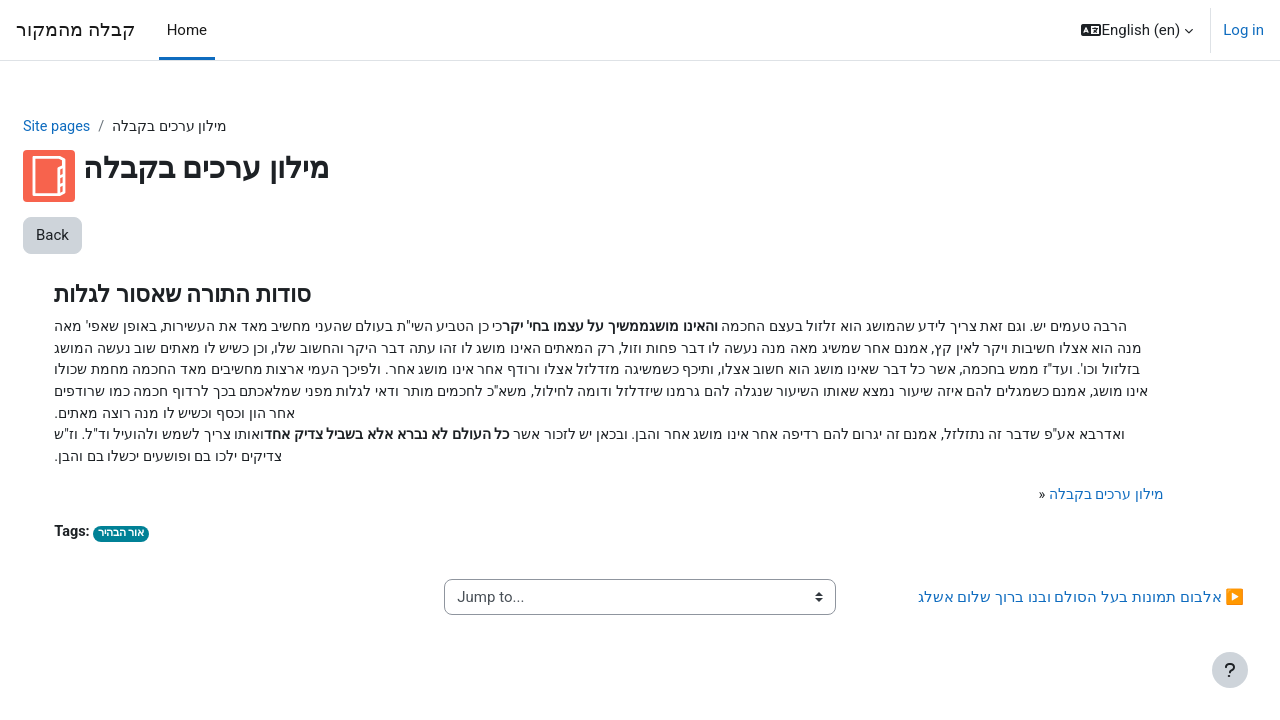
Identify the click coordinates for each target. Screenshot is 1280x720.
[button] (1137, 30)
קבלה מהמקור (75, 30)
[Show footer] (1230, 670)
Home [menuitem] (187, 30)
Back (100, 236)
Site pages (106, 127)
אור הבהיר (168, 541)
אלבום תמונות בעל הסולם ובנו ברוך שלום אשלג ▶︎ (1033, 605)
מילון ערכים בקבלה (1061, 501)
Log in (1243, 30)
